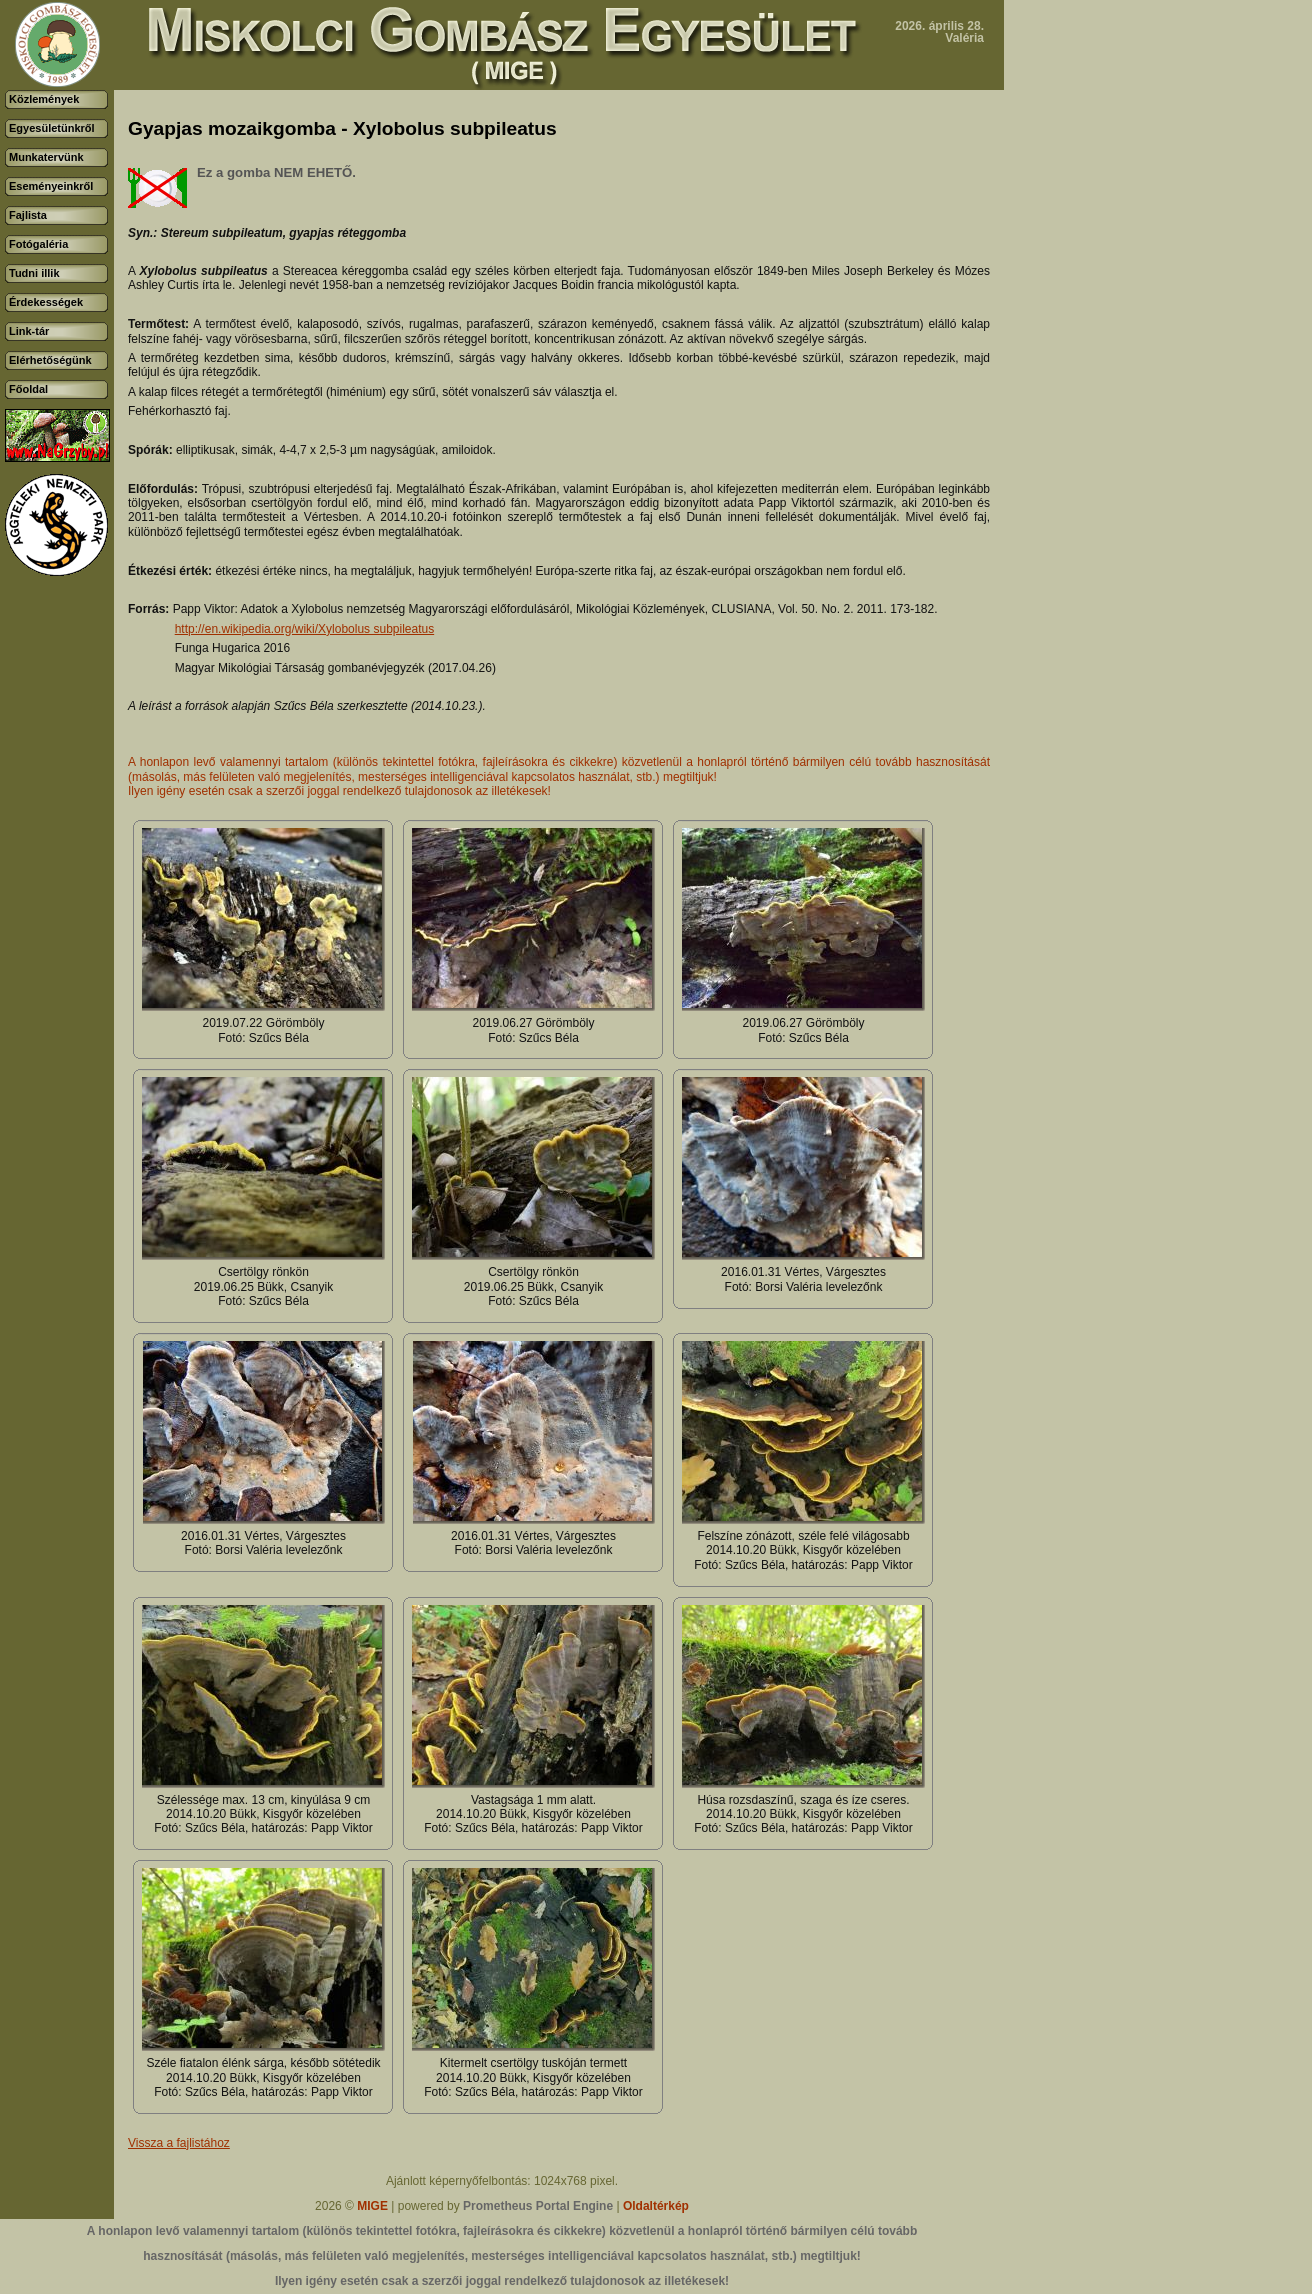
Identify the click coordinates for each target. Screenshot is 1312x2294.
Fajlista (28, 215)
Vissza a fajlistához (179, 2143)
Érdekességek (46, 302)
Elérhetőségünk (50, 360)
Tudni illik (34, 273)
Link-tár (29, 331)
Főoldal (28, 389)
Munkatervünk (46, 157)
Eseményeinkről (51, 186)
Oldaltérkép (656, 2206)
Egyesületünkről (52, 128)
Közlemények (44, 99)
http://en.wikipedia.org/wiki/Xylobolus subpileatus (304, 629)
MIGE (372, 2206)
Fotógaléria (38, 244)
